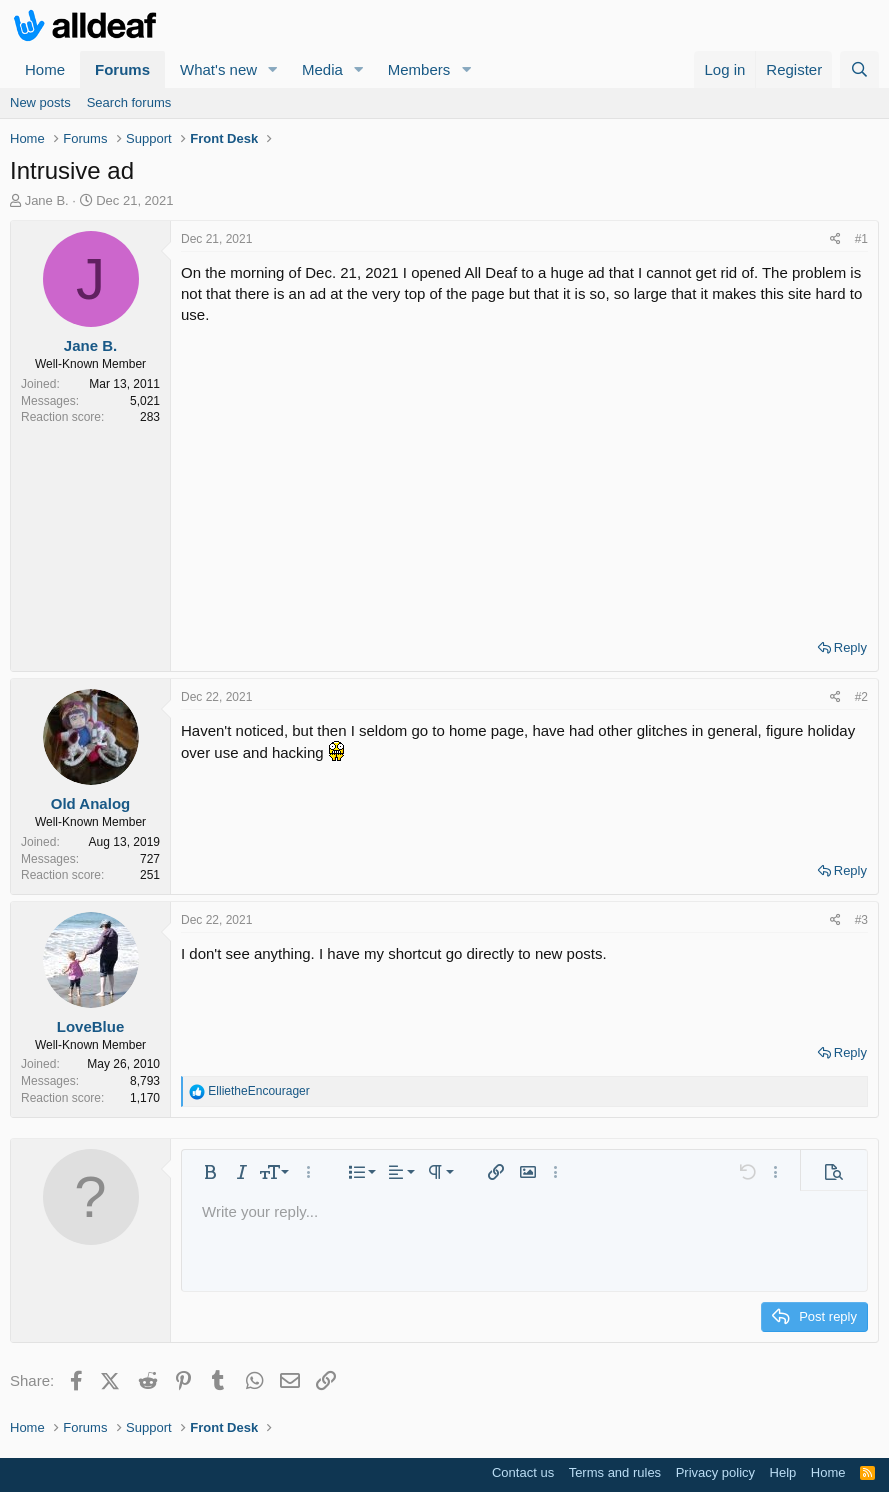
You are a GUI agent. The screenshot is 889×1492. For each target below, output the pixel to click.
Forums (122, 69)
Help (783, 1472)
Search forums (129, 102)
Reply (850, 647)
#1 (861, 239)
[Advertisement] (524, 475)
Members (419, 69)
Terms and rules (615, 1472)
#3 (861, 920)
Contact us (523, 1472)
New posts (40, 102)
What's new (218, 69)
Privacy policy (715, 1472)
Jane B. (47, 200)
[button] (273, 69)
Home (45, 69)
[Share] (835, 239)
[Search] (859, 69)
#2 (861, 697)
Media (322, 69)
